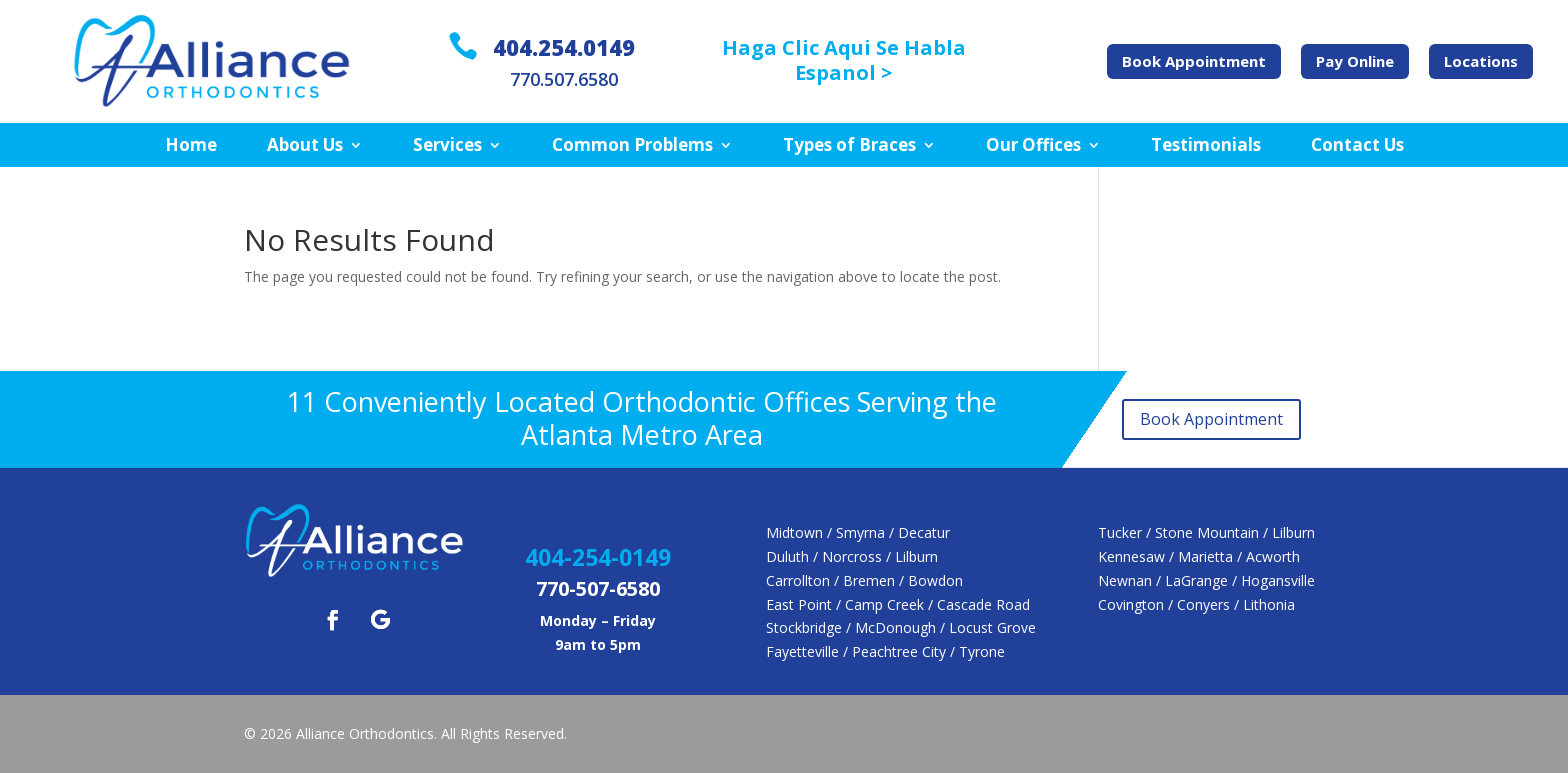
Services (447, 146)
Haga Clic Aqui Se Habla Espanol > (844, 60)
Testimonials (1206, 146)
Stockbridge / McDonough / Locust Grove (901, 627)
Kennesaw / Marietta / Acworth (1199, 556)
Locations (1481, 61)
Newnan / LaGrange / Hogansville (1206, 580)
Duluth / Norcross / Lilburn (852, 556)
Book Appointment (1194, 61)
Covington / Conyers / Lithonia (1196, 604)
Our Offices (1033, 146)
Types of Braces (849, 146)
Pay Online (1355, 61)
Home (191, 146)
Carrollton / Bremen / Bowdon (864, 580)
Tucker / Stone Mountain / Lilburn (1206, 532)
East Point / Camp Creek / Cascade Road (898, 604)
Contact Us (1357, 146)
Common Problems (632, 146)
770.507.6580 (564, 79)
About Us (305, 146)
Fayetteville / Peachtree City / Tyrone (885, 651)
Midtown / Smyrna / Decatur (858, 532)
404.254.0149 (564, 47)
